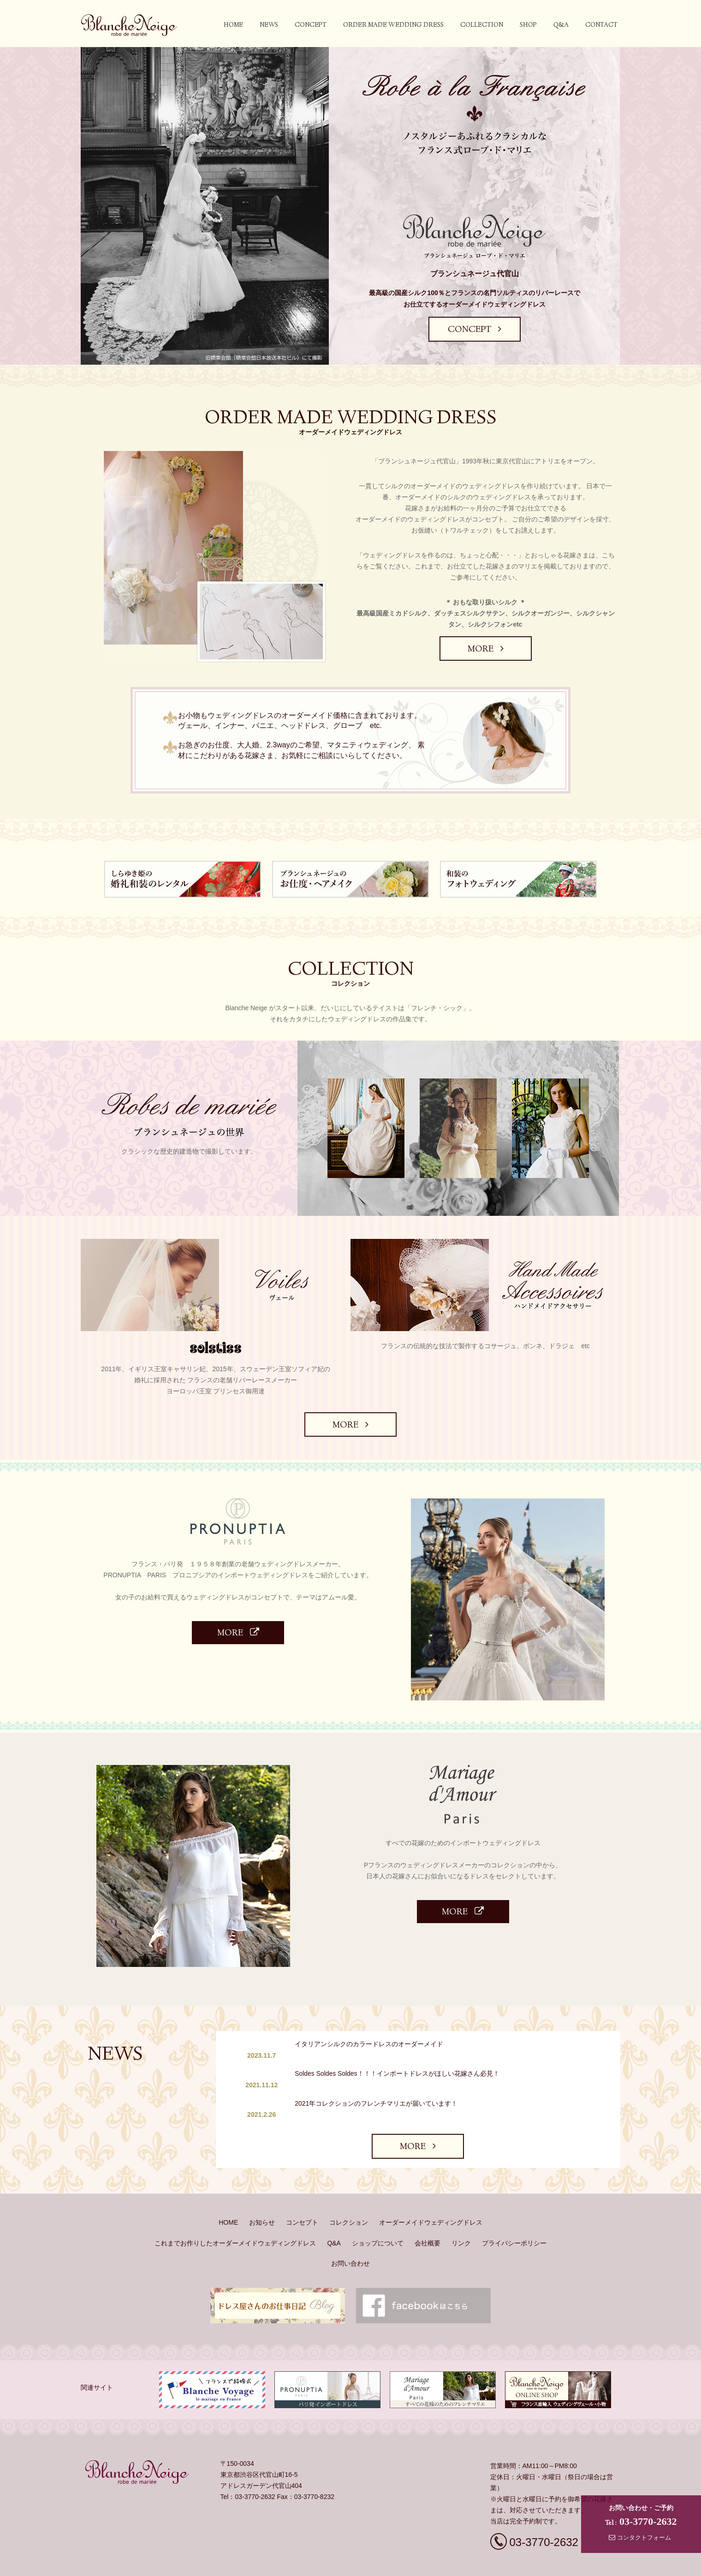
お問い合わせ (350, 2228)
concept (311, 25)
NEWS (269, 25)
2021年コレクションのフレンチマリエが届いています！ (382, 2080)
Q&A (561, 25)
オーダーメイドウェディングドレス (430, 2187)
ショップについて (378, 2208)
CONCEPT (474, 330)
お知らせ (262, 2187)
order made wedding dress (393, 25)
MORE (485, 650)
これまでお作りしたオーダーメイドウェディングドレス (235, 2208)
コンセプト (302, 2187)
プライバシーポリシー (514, 2208)
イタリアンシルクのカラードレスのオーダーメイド (375, 2044)
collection (481, 25)
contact (601, 25)
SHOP (528, 25)
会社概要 (427, 2208)
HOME (233, 25)
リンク (461, 2208)
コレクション (348, 2187)
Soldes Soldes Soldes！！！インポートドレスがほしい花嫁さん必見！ (403, 2062)
